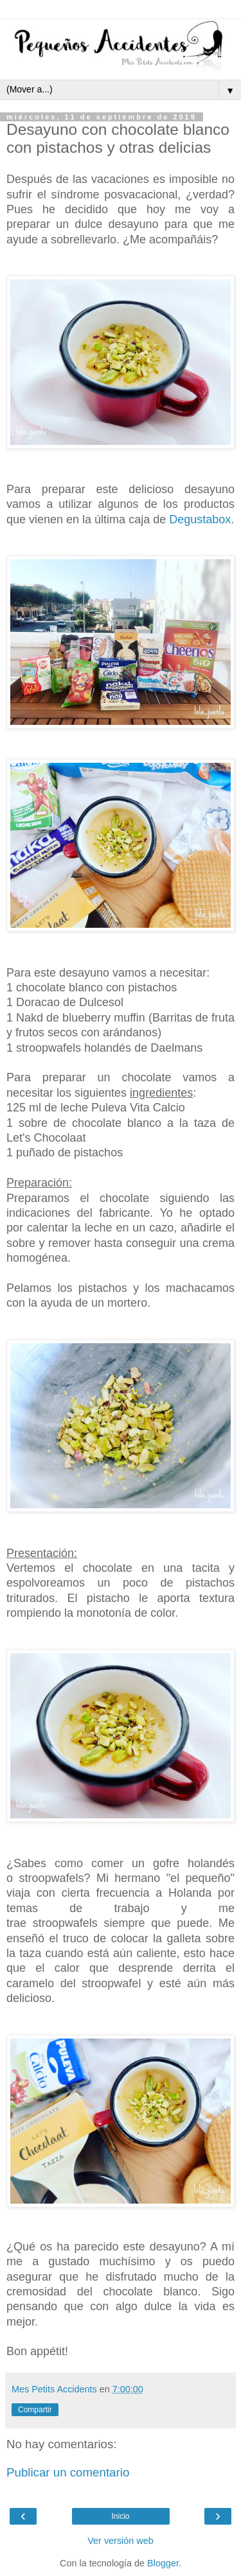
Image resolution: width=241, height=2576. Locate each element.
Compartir (35, 2409)
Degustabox (200, 519)
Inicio (120, 2516)
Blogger (163, 2563)
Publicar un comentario (67, 2472)
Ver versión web (120, 2541)
